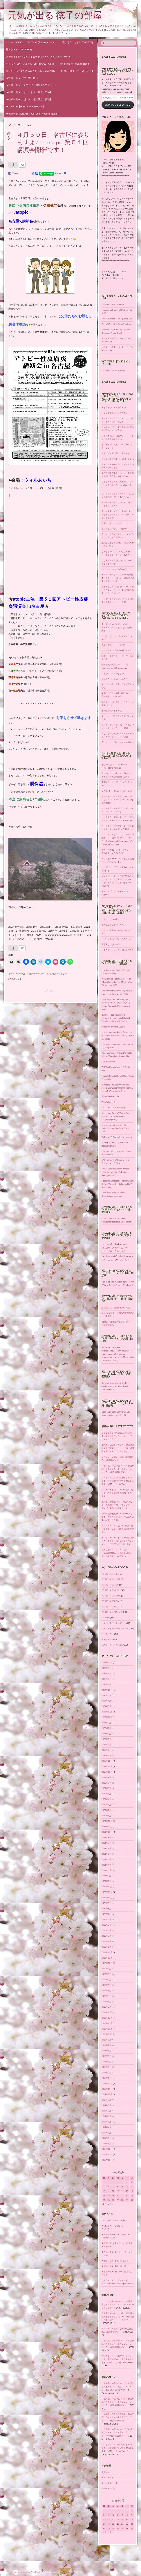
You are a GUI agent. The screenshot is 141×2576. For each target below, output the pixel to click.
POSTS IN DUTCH (110, 1585)
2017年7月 (106, 2111)
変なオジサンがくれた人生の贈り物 (118, 742)
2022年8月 (106, 1783)
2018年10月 (107, 2029)
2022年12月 (107, 1761)
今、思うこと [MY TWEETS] (77, 42)
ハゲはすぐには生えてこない (115, 413)
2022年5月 (106, 1794)
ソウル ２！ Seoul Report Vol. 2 (117, 791)
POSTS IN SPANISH (111, 1607)
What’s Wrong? (108, 1102)
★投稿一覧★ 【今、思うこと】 (77, 71)
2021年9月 (106, 1837)
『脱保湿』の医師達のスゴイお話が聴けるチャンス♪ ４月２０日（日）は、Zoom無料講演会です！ (118, 1469)
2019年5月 (106, 1990)
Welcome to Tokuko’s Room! (75, 63)
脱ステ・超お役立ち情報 (113, 1645)
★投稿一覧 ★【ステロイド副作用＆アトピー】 (31, 85)
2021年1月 (106, 1881)
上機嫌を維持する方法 (112, 710)
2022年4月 (106, 1799)
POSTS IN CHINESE (111, 1579)
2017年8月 (106, 2105)
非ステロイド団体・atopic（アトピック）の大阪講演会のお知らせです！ (117, 1493)
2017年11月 (107, 2089)
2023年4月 (106, 1744)
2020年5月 (106, 1925)
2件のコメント (15, 979)
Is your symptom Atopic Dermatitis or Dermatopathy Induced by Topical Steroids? (118, 1035)
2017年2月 (106, 2138)
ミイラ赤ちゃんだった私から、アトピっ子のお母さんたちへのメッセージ (118, 485)
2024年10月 (107, 1690)
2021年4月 (106, 1865)
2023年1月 (106, 1755)
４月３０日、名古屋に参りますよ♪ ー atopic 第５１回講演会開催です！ (53, 143)
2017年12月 (107, 2083)
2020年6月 (106, 1919)
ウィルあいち (15, 488)
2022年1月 (106, 1816)
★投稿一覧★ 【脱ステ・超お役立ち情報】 (29, 99)
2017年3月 (106, 2133)
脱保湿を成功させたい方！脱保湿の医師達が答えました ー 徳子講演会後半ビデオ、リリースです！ (118, 1448)
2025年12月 (107, 1662)
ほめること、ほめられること (115, 679)
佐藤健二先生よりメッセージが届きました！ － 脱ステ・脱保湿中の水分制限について (118, 577)
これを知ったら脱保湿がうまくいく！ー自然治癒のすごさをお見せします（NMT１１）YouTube (118, 1480)
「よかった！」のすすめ (113, 673)
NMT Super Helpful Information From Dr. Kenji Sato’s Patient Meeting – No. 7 (115, 1172)
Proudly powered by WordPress (26, 2572)
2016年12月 (107, 2149)
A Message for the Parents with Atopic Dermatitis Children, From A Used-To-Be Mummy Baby (117, 1088)
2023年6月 (106, 1734)
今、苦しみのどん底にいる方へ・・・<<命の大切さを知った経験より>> (117, 627)
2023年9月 (106, 1723)
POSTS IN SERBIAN (111, 1601)
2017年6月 (106, 2116)
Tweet (15, 173)
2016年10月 (107, 2160)
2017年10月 (107, 2094)
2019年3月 (106, 2001)
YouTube (105, 1617)
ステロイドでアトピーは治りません (118, 459)
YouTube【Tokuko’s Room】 (42, 42)
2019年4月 (106, 1996)
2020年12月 (107, 1887)
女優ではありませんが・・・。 (116, 523)
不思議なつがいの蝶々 (112, 944)
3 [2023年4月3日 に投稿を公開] (103, 2187)
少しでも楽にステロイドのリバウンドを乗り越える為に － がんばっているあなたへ (118, 514)
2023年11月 (107, 1712)
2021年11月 (107, 1827)
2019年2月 (106, 2007)
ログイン (106, 2472)
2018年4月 (106, 2061)
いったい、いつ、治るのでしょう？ (118, 569)
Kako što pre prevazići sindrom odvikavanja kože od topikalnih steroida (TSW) (115, 1386)
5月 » (110, 2204)
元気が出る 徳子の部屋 (55, 16)
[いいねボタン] (13, 165)
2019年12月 (107, 1952)
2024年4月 (106, 1701)
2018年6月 (106, 2050)
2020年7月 (106, 1914)
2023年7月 (106, 1728)
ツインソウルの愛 (110, 919)
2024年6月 (106, 1695)
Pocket (58, 173)
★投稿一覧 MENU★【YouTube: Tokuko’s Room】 (33, 113)
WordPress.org (108, 2488)
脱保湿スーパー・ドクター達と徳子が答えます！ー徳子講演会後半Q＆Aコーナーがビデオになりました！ (118, 1540)
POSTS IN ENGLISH (111, 1590)
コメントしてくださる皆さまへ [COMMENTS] (30, 71)
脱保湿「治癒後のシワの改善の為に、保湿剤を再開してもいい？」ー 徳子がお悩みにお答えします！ (118, 1505)
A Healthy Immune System (113, 1027)
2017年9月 (106, 2100)
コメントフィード (110, 2483)
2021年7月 (106, 1848)
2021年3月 (106, 1870)
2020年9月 (106, 1903)
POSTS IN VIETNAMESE (113, 1612)
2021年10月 (107, 1832)
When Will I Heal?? (110, 1097)
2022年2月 (106, 1810)
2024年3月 (106, 1706)
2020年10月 (107, 1898)
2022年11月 (107, 1766)
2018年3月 (106, 2067)
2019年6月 (106, 1985)
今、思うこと (108, 1634)
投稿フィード (108, 2477)
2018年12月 (107, 2018)
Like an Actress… (109, 1062)
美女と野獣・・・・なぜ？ (114, 645)
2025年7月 (106, 1673)
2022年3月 (106, 1805)
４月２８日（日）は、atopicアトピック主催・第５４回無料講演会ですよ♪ (118, 1529)
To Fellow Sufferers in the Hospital (117, 1137)
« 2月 (104, 2204)
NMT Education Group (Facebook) (117, 319)
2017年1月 (106, 2143)
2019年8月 (106, 1974)
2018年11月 (107, 2023)
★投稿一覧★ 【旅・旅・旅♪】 (22, 78)
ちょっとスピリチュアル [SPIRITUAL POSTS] (30, 63)
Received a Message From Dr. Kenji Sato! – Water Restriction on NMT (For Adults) (118, 1184)
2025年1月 (106, 1684)
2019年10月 (107, 1963)
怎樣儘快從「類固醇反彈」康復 (116, 1307)
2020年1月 (106, 1947)
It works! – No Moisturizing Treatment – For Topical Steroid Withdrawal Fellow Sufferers (116, 1018)
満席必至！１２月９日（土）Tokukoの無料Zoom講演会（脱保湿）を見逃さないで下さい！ (116, 1553)
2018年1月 (106, 2078)
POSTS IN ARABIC (110, 1574)
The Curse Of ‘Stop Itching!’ (114, 1108)
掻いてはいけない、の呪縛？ (115, 529)
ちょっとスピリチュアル (114, 1623)
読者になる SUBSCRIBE (117, 105)
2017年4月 (106, 2127)
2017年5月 (106, 2122)
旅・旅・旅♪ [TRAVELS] (19, 49)
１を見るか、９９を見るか (114, 407)
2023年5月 (106, 1739)
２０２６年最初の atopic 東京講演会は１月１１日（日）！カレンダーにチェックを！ (118, 1436)
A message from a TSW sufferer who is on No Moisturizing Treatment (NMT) (116, 1116)
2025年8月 (106, 1668)
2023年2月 (106, 1750)
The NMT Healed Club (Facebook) (117, 324)
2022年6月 (106, 1788)
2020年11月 (107, 1892)
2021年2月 (106, 1876)
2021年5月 (106, 1859)
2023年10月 (107, 1717)
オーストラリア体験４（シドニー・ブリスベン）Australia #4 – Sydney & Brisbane (118, 799)
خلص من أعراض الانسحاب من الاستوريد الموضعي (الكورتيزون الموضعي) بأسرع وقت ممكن (114, 1247)
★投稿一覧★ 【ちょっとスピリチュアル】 (29, 92)
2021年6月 (106, 1854)
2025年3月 (106, 1679)
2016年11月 (107, 2154)
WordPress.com (67, 2572)
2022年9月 (106, 1777)
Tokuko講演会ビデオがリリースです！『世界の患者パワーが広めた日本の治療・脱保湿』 (118, 1516)
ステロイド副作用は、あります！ (117, 453)
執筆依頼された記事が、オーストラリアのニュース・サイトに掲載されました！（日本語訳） (118, 589)
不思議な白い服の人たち (113, 925)
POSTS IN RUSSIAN (111, 1596)
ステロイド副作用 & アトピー (53, 974)
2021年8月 (106, 1843)
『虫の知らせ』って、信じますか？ (118, 950)
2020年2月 (106, 1941)
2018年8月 (106, 2040)
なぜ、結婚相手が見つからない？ (117, 939)
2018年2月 (106, 2072)
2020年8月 (106, 1908)
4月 (8, 134)
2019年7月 (106, 1979)
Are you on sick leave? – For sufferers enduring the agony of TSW (115, 1128)
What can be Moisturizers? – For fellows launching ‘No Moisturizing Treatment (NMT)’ (117, 982)
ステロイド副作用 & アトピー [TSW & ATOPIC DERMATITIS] (38, 56)
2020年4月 (106, 1930)
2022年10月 (107, 1772)
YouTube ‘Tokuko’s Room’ (113, 304)
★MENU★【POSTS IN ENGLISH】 (25, 106)
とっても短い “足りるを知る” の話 (117, 650)
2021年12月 (107, 1821)
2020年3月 (106, 1936)
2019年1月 (106, 2012)
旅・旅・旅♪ (107, 1639)
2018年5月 (106, 2056)
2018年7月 (106, 2045)
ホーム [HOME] (14, 42)
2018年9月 (106, 2034)
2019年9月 (106, 1968)
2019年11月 (107, 1958)
